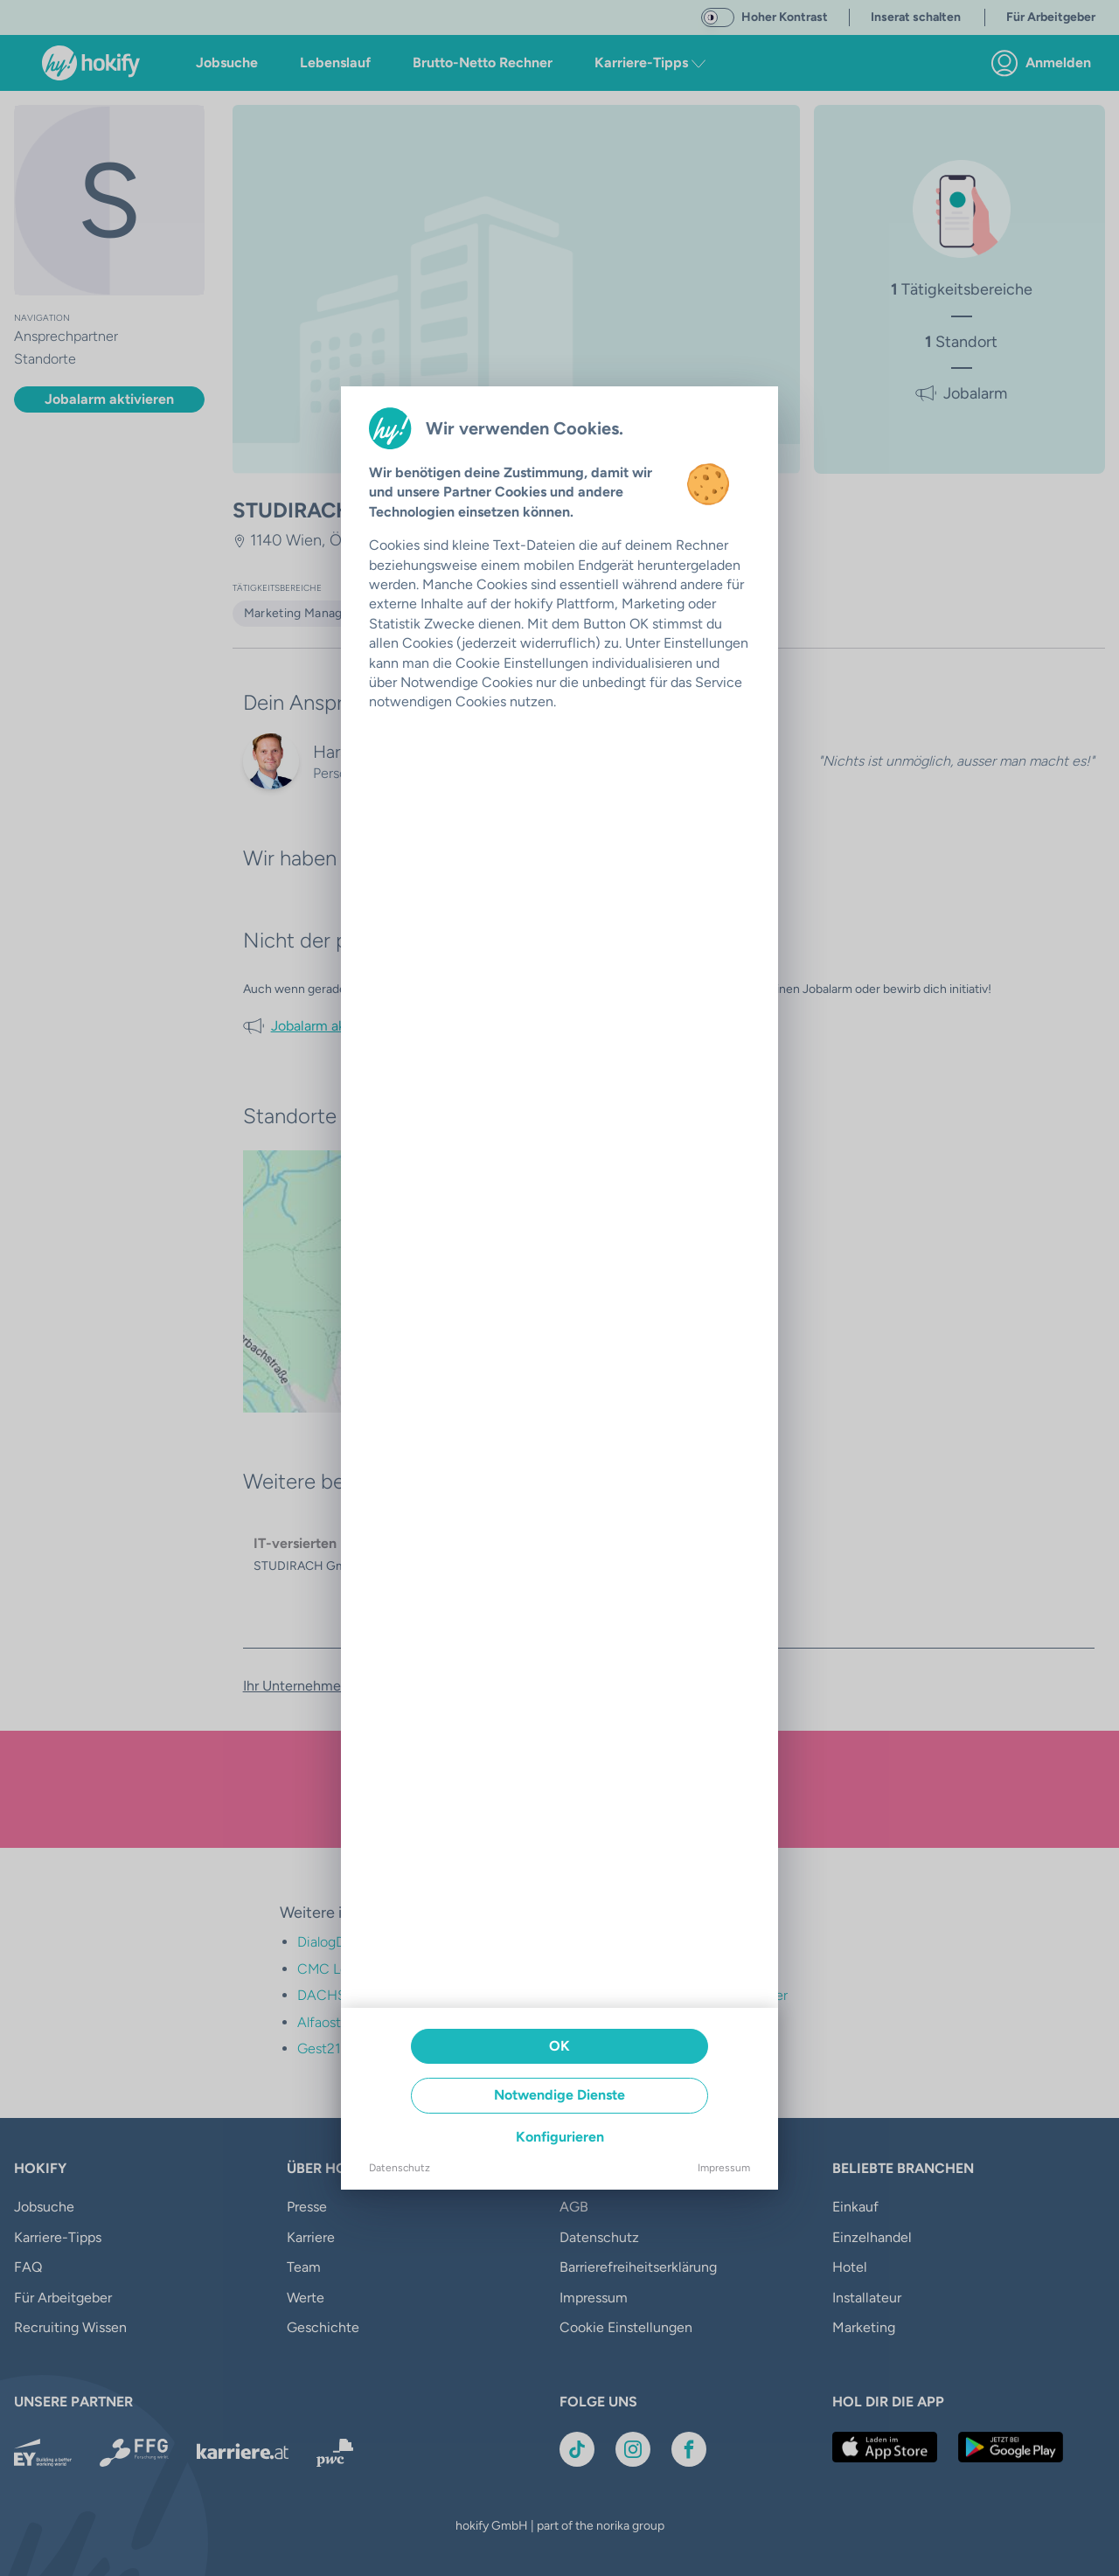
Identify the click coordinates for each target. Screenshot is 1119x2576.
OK (559, 2046)
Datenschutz (399, 2168)
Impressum (724, 2168)
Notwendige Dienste (559, 2094)
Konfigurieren (560, 2136)
